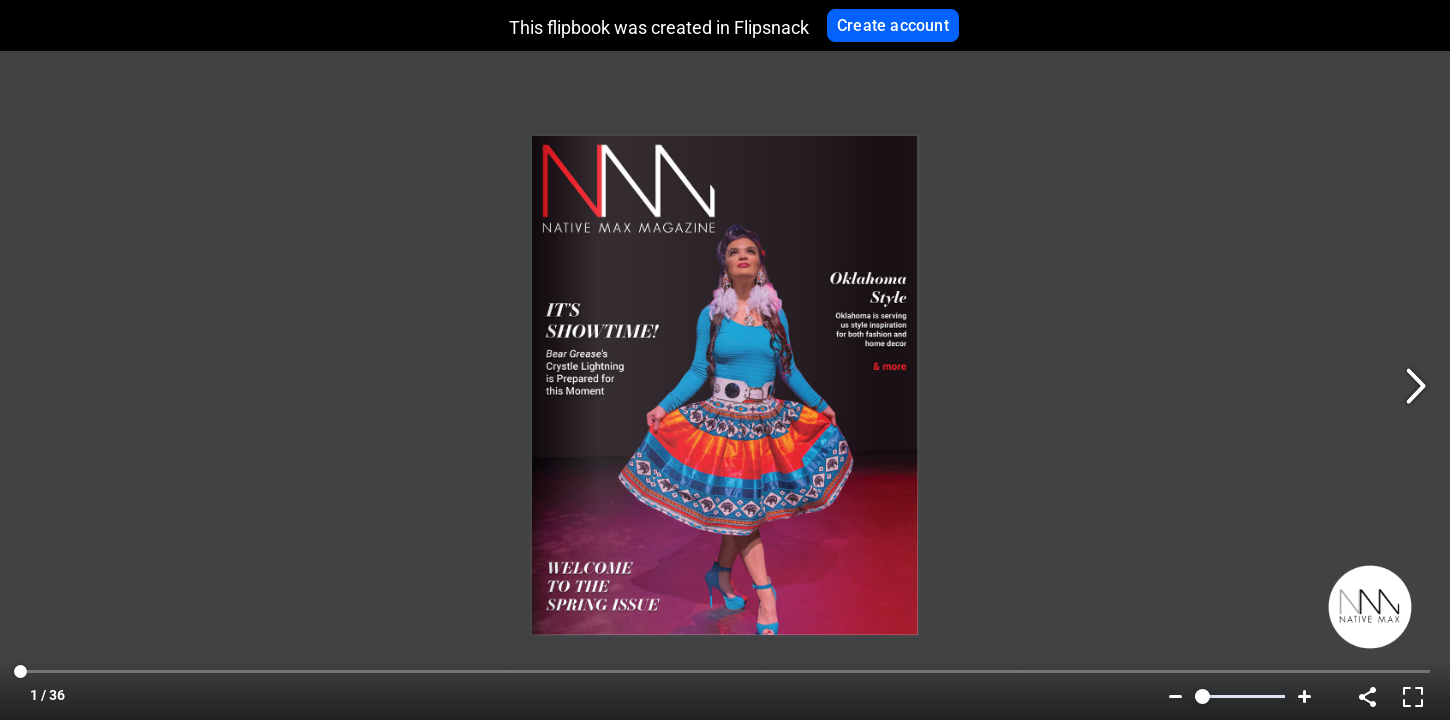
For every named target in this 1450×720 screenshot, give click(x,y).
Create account (893, 25)
